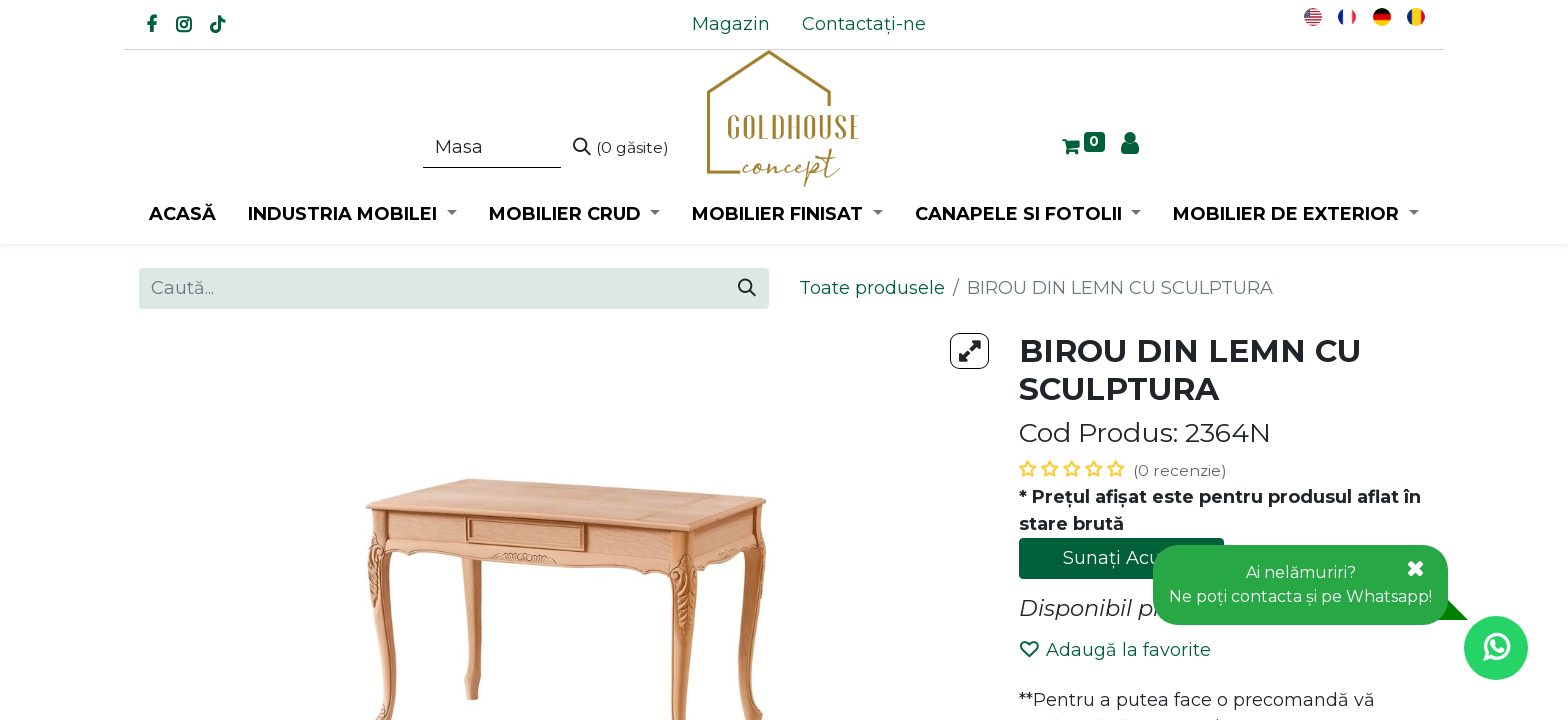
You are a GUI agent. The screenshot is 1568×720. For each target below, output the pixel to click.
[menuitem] (731, 24)
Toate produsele (872, 288)
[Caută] (621, 148)
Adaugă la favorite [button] (1115, 650)
